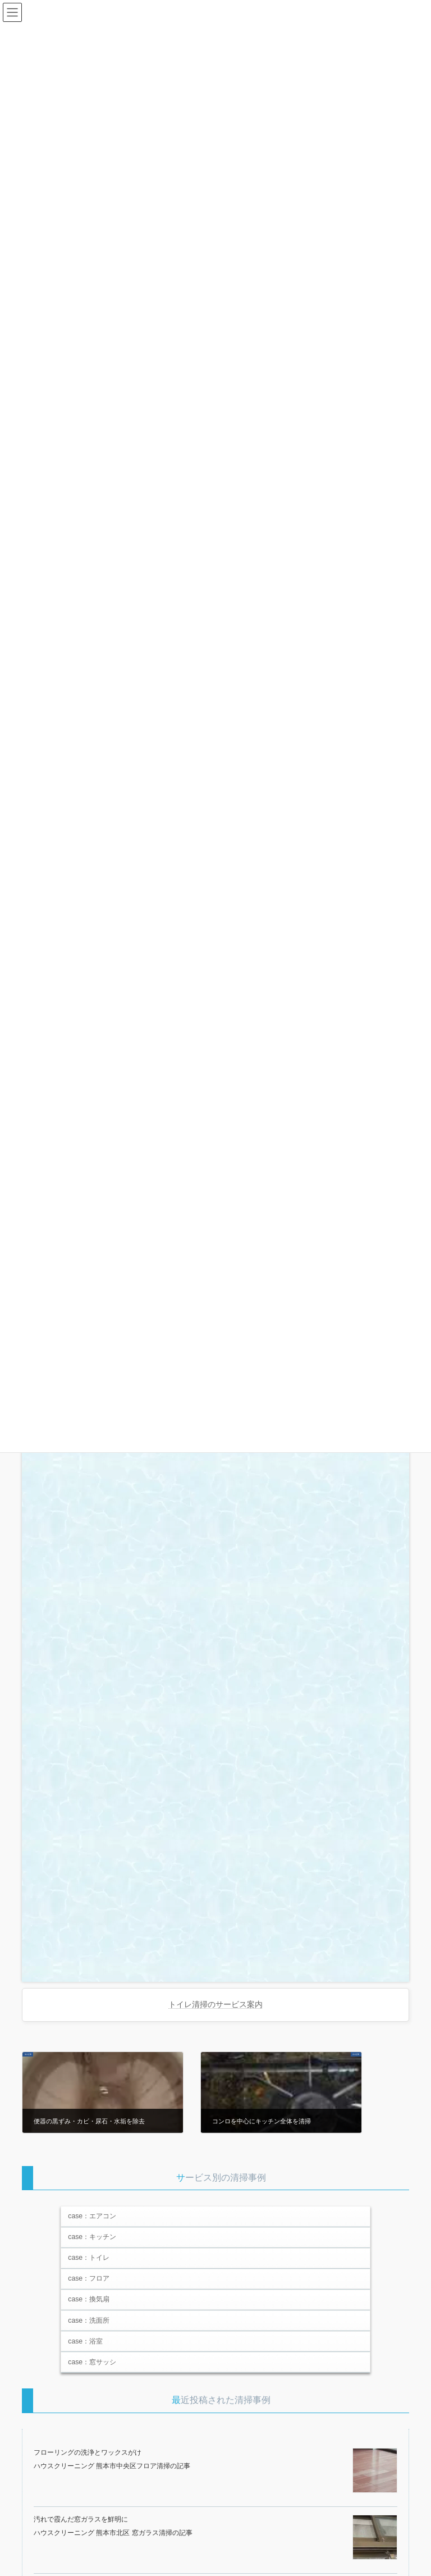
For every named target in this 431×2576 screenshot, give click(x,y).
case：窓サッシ (92, 2362)
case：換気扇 (88, 2299)
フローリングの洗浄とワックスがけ (87, 2452)
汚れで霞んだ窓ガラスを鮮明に (81, 2519)
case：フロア (88, 2278)
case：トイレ (88, 2258)
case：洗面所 (88, 2320)
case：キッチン (92, 2237)
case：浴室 (85, 2341)
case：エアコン (92, 2216)
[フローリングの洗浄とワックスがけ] (374, 2471)
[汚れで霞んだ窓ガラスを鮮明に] (374, 2538)
